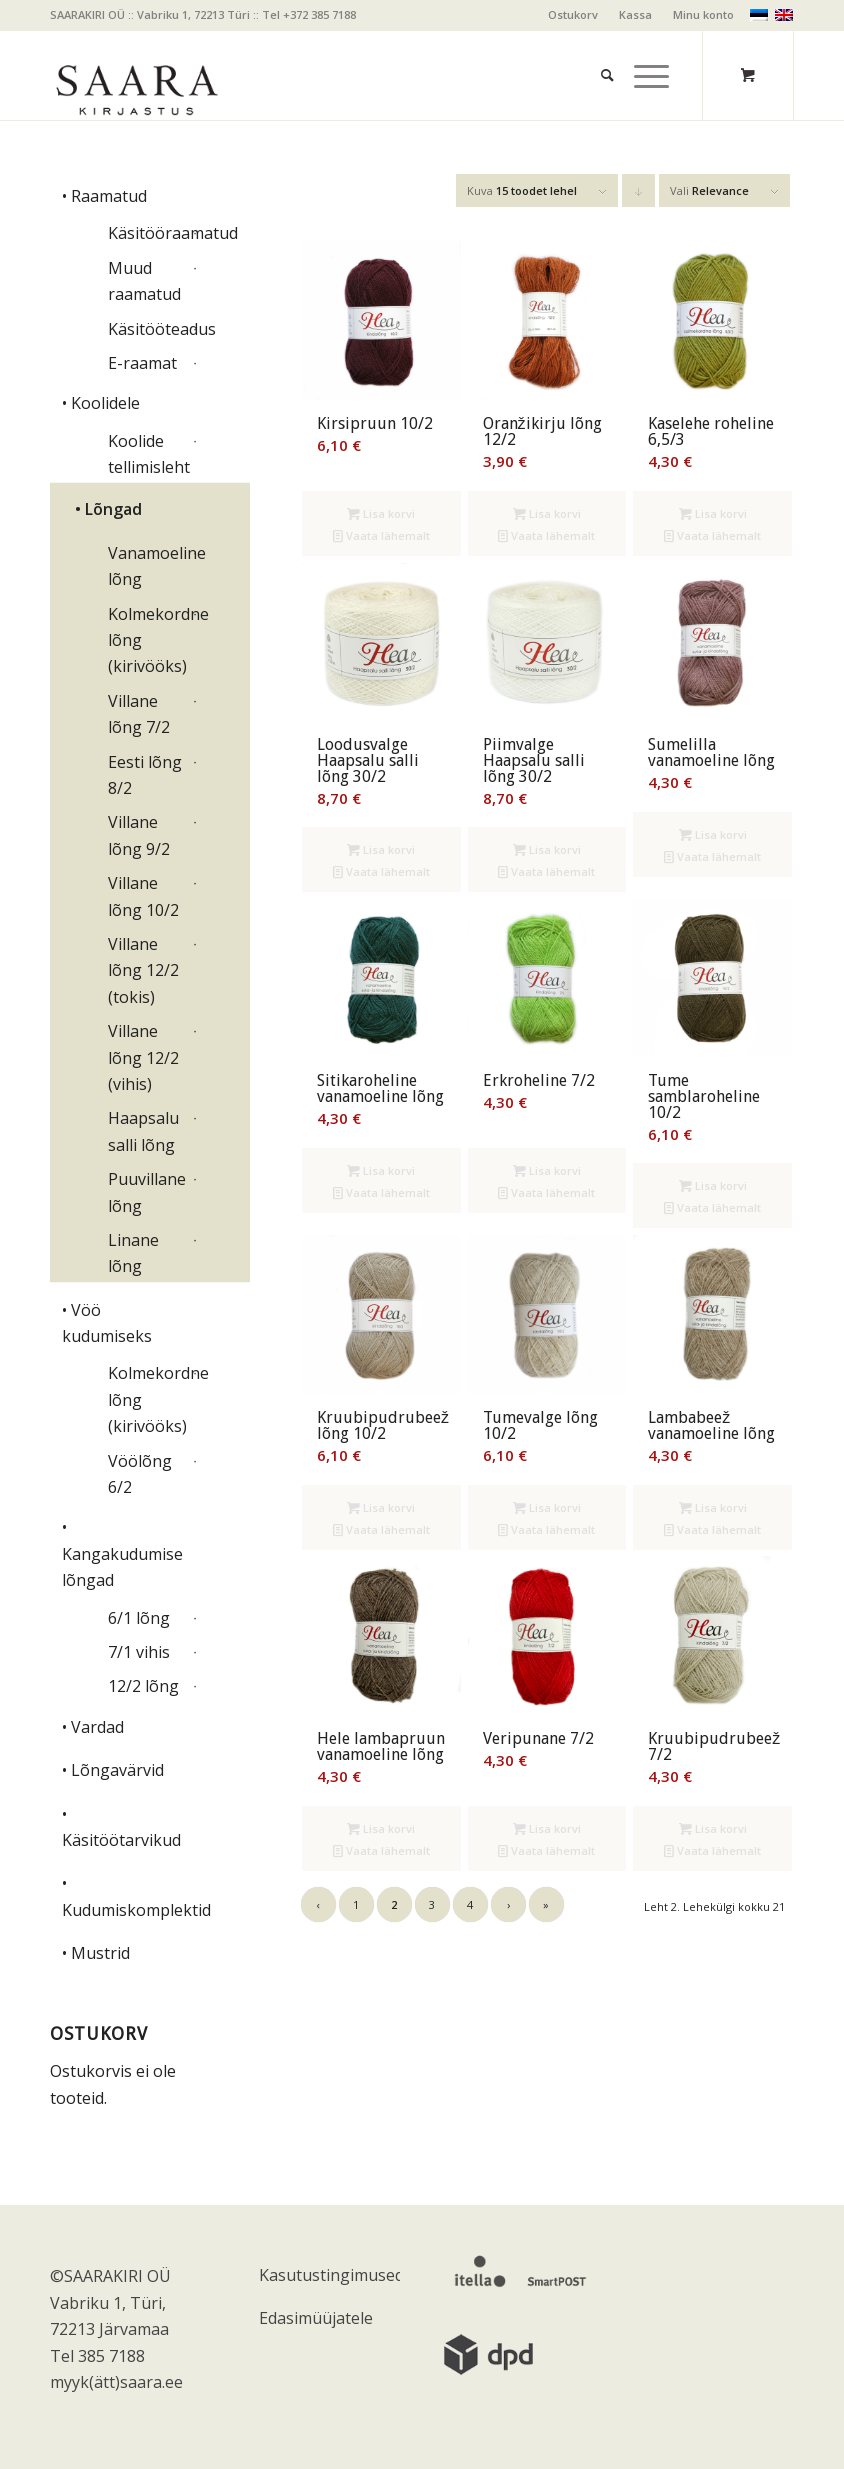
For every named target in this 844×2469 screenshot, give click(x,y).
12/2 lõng (143, 1686)
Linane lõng (133, 1253)
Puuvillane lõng (147, 1192)
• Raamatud (104, 196)
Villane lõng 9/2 (139, 835)
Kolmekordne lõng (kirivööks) (147, 640)
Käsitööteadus (147, 329)
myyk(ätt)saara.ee (116, 2382)
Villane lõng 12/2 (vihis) (143, 1057)
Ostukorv (573, 14)
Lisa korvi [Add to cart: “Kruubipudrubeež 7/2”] (713, 1828)
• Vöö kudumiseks (107, 1323)
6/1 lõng (139, 1618)
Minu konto (703, 14)
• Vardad (93, 1727)
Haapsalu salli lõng (143, 1131)
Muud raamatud (144, 281)
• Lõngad (108, 509)
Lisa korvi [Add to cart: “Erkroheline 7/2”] (547, 1170)
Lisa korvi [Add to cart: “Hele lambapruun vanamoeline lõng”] (381, 1828)
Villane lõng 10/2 (143, 896)
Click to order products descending (639, 195)
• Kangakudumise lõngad (122, 1553)
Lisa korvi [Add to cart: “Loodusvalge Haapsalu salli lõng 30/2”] (381, 849)
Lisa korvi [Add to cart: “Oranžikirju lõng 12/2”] (547, 513)
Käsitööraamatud (147, 233)
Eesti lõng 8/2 (145, 775)
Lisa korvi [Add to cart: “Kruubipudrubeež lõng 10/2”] (381, 1507)
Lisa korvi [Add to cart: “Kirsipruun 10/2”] (381, 513)
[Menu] (641, 50)
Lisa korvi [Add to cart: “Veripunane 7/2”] (547, 1828)
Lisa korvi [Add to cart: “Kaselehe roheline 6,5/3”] (713, 513)
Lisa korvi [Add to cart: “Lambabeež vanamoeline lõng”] (713, 1507)
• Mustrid (96, 1953)
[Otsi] (597, 50)
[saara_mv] (136, 75)
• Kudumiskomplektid (131, 1896)
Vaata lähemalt (381, 535)
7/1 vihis (139, 1652)
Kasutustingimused (329, 2275)
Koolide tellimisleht (147, 454)
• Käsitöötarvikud (121, 1827)
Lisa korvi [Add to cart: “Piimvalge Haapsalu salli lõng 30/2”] (547, 849)
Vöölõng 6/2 (140, 1474)
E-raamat (142, 363)
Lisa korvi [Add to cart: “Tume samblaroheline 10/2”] (713, 1185)
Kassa (635, 14)
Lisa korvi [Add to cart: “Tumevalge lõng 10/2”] (547, 1507)
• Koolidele (101, 403)
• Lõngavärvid (113, 1770)
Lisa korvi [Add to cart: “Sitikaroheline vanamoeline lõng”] (381, 1170)
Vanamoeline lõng (147, 566)
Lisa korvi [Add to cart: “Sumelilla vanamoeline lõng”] (713, 834)
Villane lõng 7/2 (139, 714)
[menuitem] (573, 15)
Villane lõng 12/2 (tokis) (143, 970)
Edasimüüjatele (316, 2318)
